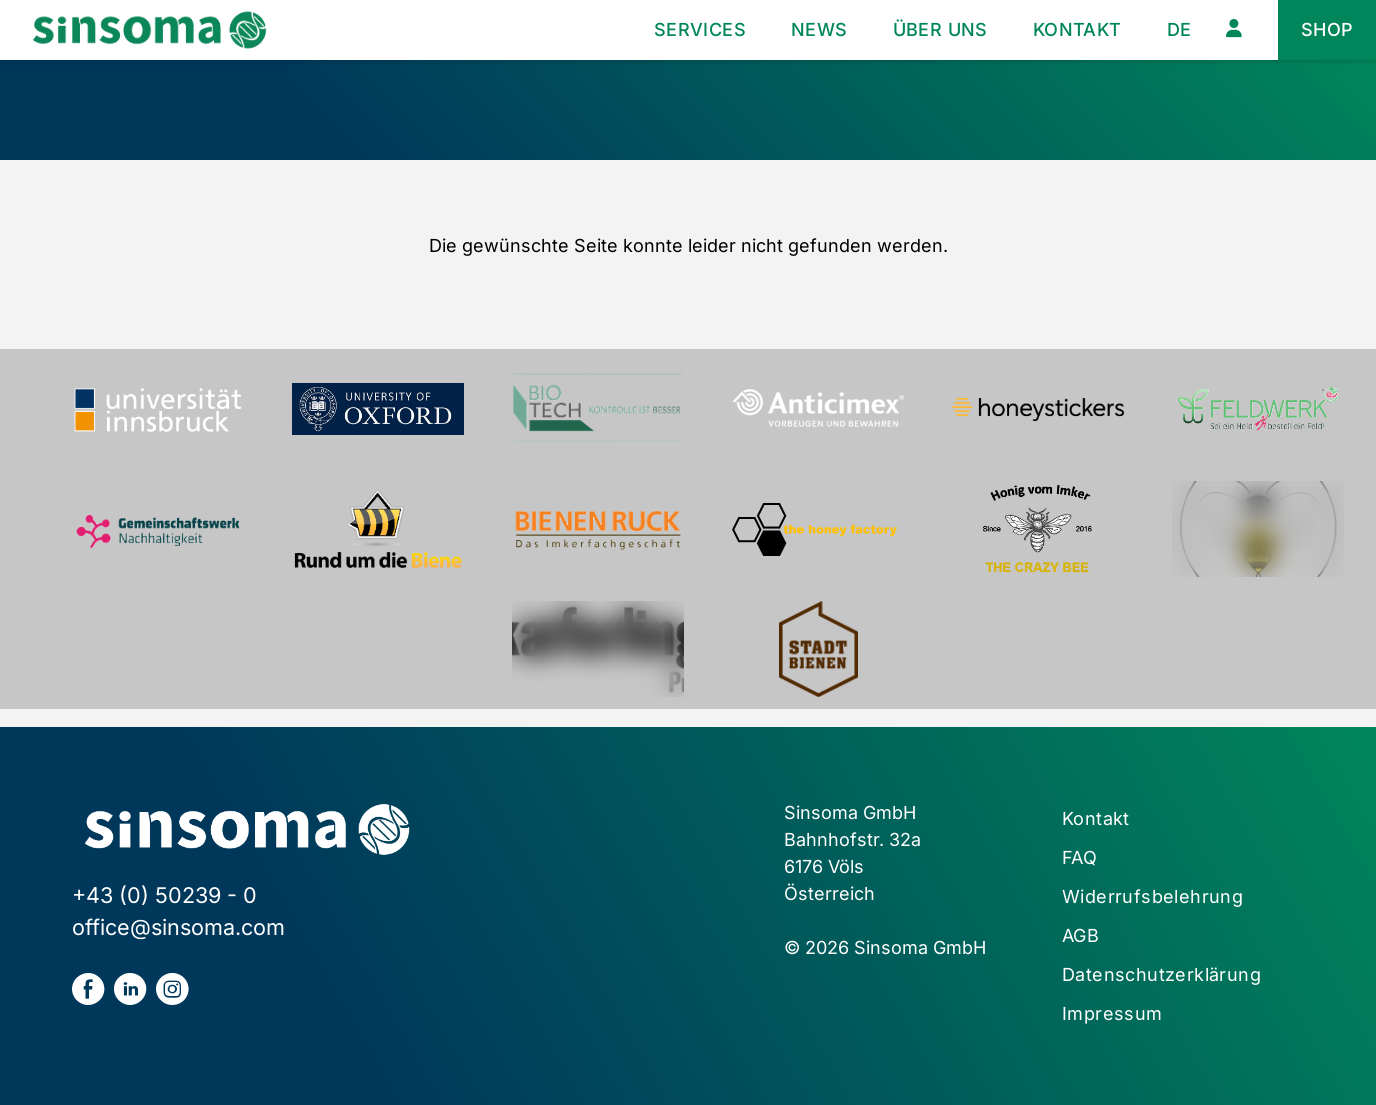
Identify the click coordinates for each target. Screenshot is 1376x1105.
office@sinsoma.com (178, 927)
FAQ (1079, 857)
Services (700, 29)
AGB (1080, 935)
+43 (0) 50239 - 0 (164, 895)
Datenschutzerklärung (1161, 974)
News (819, 29)
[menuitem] (1179, 30)
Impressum (1112, 1013)
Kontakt (1077, 29)
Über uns (940, 29)
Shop (1327, 29)
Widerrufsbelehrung (1152, 896)
